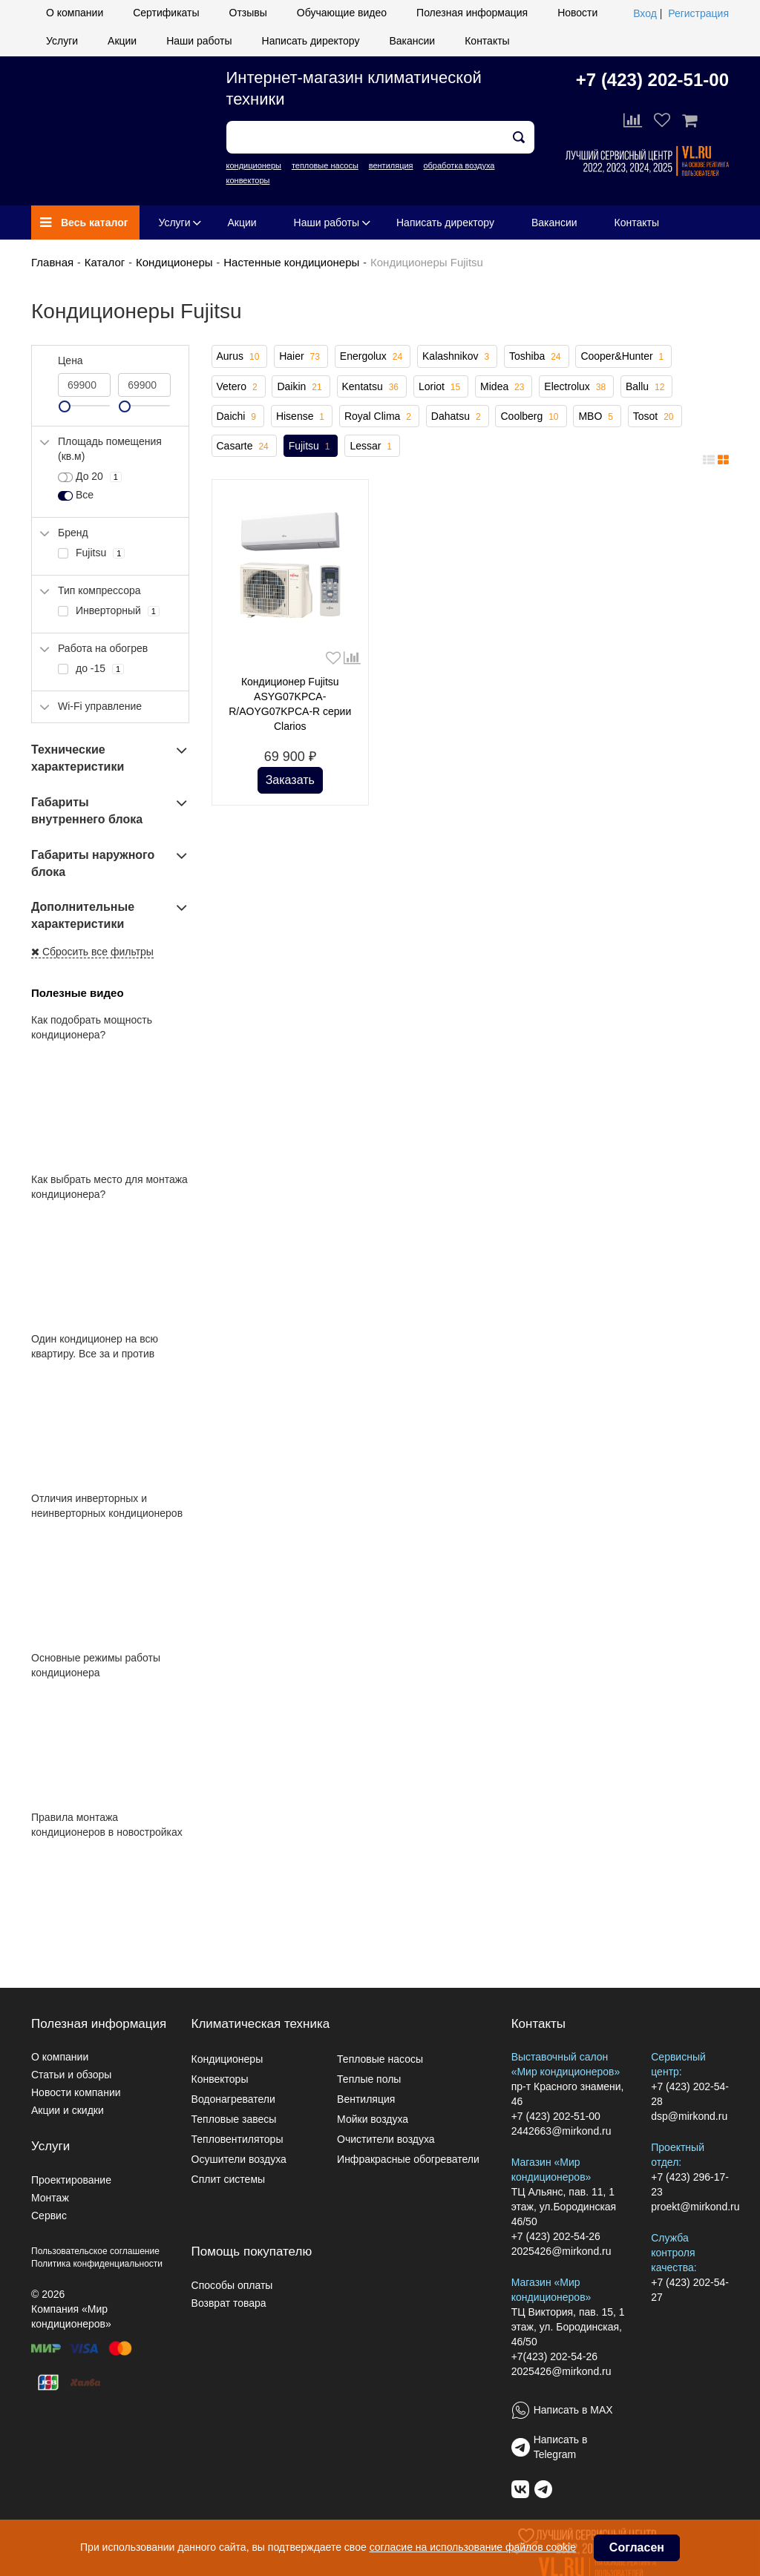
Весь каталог (84, 222)
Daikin (300, 387)
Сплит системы (228, 2179)
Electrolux (576, 387)
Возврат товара (228, 2303)
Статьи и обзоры (71, 2075)
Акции (122, 41)
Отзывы (248, 13)
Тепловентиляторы (237, 2139)
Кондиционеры (174, 262)
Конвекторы (220, 2079)
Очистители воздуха (386, 2139)
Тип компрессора (99, 590)
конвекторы (248, 180)
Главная (52, 262)
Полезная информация (472, 13)
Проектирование (71, 2180)
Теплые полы (369, 2079)
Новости (577, 13)
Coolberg (530, 417)
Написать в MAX (573, 2410)
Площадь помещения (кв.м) (110, 448)
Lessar (372, 446)
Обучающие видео (342, 13)
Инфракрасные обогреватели (408, 2159)
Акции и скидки (67, 2110)
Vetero (239, 387)
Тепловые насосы (380, 2059)
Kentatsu (372, 387)
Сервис (49, 2215)
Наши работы (199, 41)
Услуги (62, 41)
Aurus (240, 356)
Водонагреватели (233, 2099)
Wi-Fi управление (100, 706)
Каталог (105, 262)
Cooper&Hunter (623, 356)
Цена (70, 360)
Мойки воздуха (372, 2119)
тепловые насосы (325, 165)
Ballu (646, 387)
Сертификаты (166, 13)
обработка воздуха (458, 165)
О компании (74, 13)
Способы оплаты (232, 2285)
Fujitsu (311, 446)
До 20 (90, 477)
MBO (596, 417)
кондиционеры (253, 165)
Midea (503, 387)
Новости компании (76, 2092)
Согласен (636, 2547)
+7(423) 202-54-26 (554, 2356)
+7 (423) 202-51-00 (652, 80)
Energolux (372, 356)
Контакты (487, 41)
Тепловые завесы (234, 2119)
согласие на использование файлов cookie (473, 2547)
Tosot (655, 417)
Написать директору (311, 41)
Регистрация (698, 13)
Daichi (238, 417)
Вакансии (412, 41)
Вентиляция (366, 2099)
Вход (645, 13)
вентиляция (391, 165)
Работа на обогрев (103, 648)
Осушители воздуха (238, 2159)
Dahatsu (457, 417)
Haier (301, 356)
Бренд (73, 532)
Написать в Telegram (561, 2447)
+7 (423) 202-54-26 (555, 2236)
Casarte (244, 446)
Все (76, 495)
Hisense (301, 417)
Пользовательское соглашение (95, 2251)
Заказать (290, 780)
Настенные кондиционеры (291, 262)
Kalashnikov (457, 356)
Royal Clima (379, 417)
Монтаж (50, 2198)
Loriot (441, 387)
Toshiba (536, 356)
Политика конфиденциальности (97, 2264)
